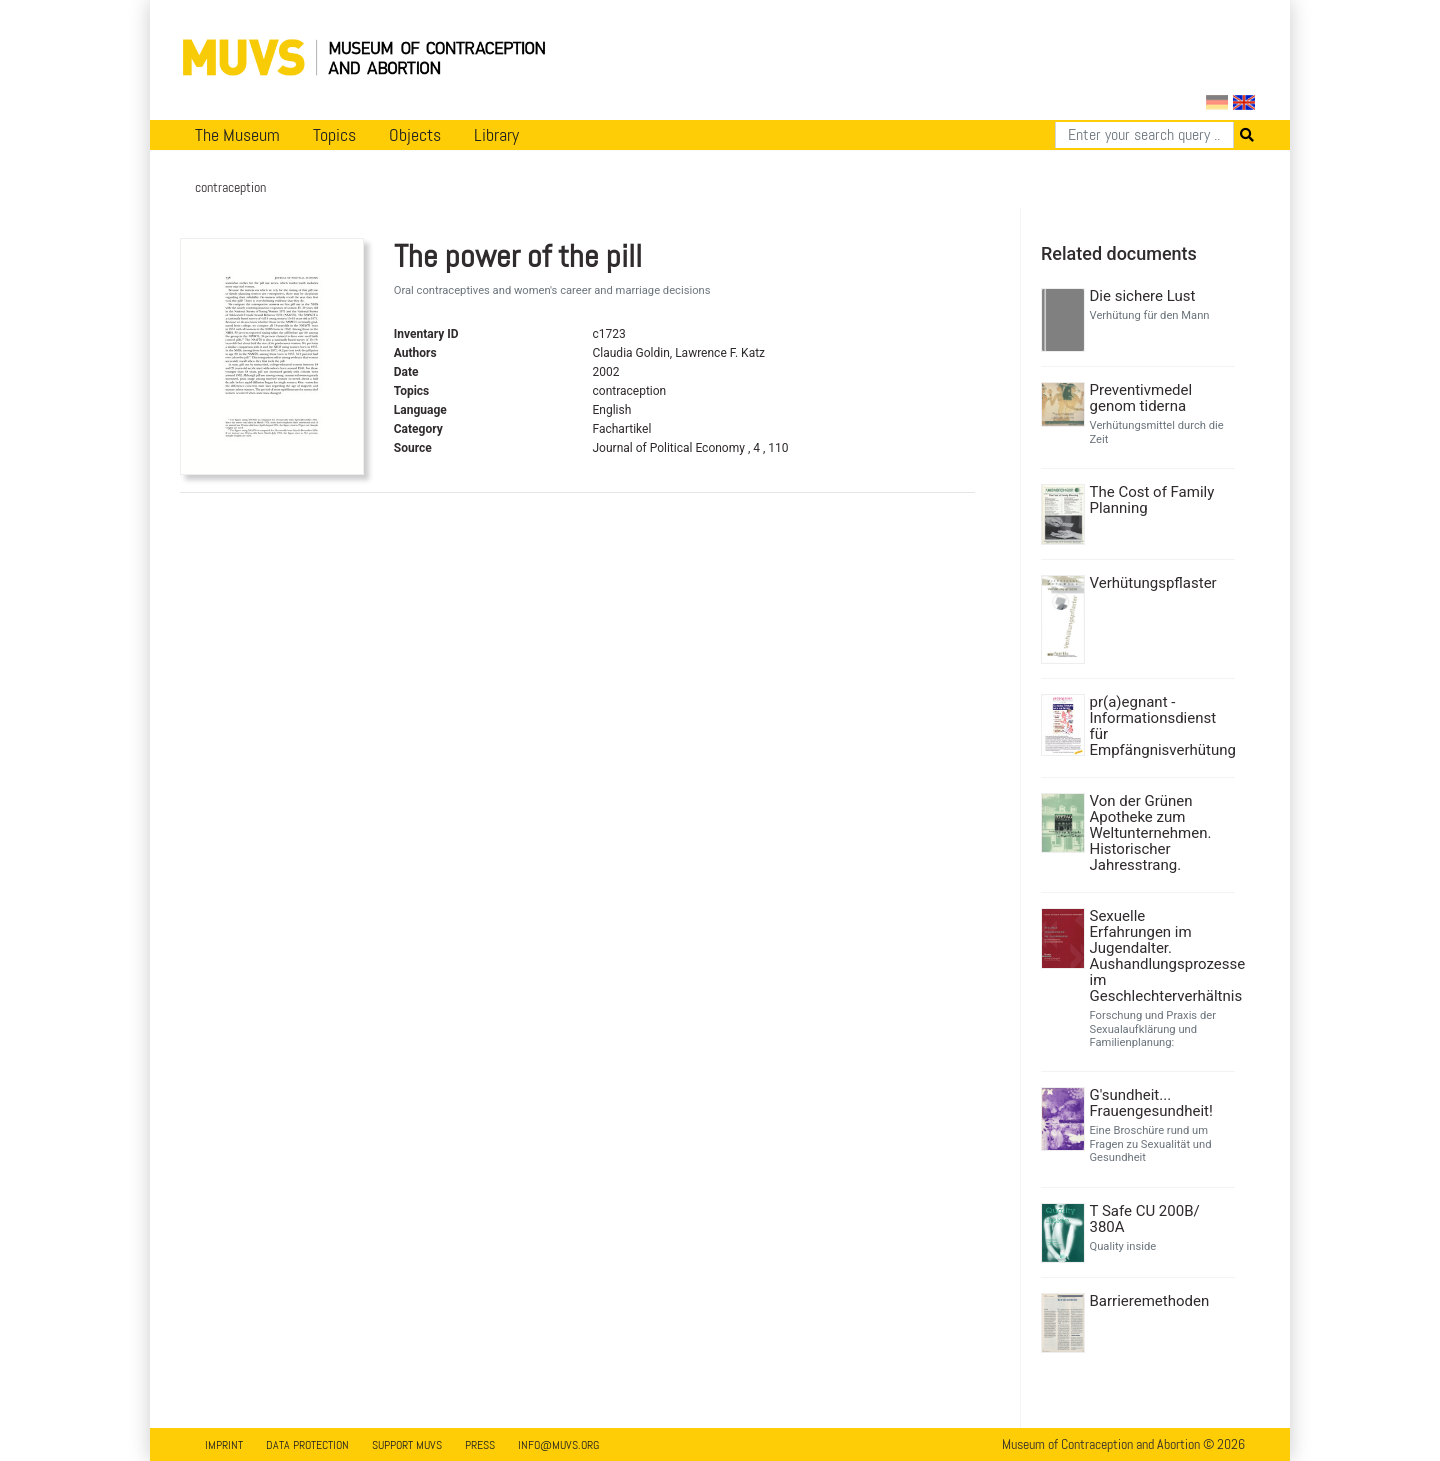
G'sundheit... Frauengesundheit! (1151, 1103)
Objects (415, 135)
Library (496, 135)
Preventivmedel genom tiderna (1141, 398)
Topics (334, 135)
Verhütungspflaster (1153, 583)
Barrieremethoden (1150, 1301)
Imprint (224, 1445)
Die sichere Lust (1143, 296)
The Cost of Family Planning (1152, 500)
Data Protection (307, 1445)
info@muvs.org (558, 1445)
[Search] (1144, 135)
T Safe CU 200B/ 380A (1145, 1219)
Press (480, 1445)
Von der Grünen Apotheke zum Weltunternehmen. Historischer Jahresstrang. (1151, 833)
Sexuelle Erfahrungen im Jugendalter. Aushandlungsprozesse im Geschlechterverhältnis (1160, 956)
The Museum (237, 135)
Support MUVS (407, 1445)
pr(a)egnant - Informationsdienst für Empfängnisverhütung (1160, 726)
